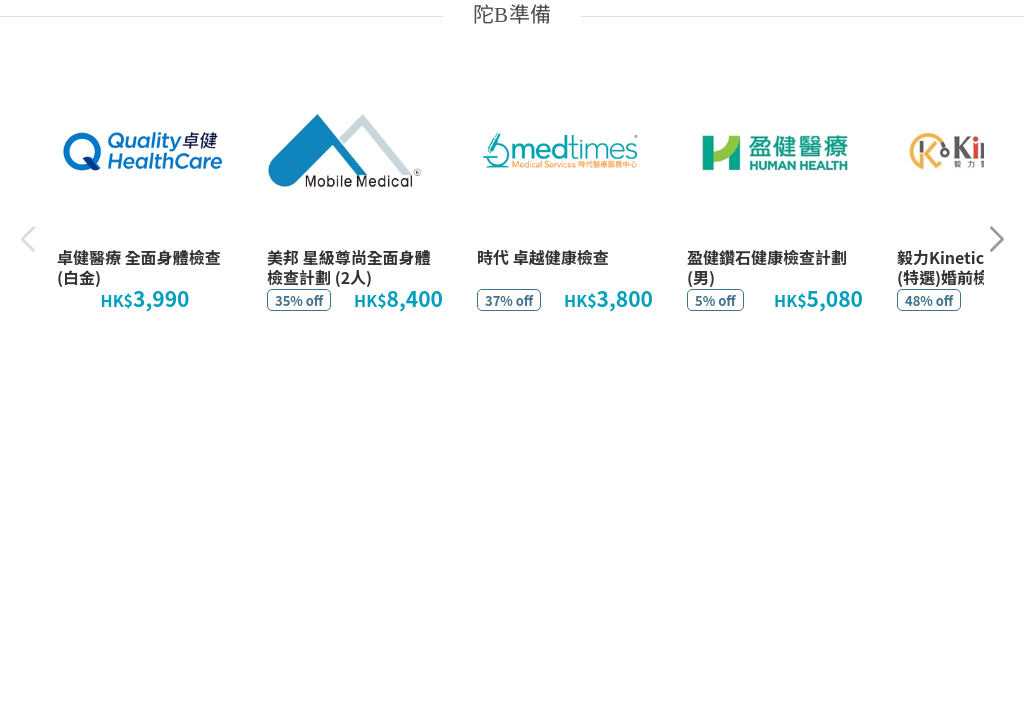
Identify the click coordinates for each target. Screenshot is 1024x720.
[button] (996, 239)
